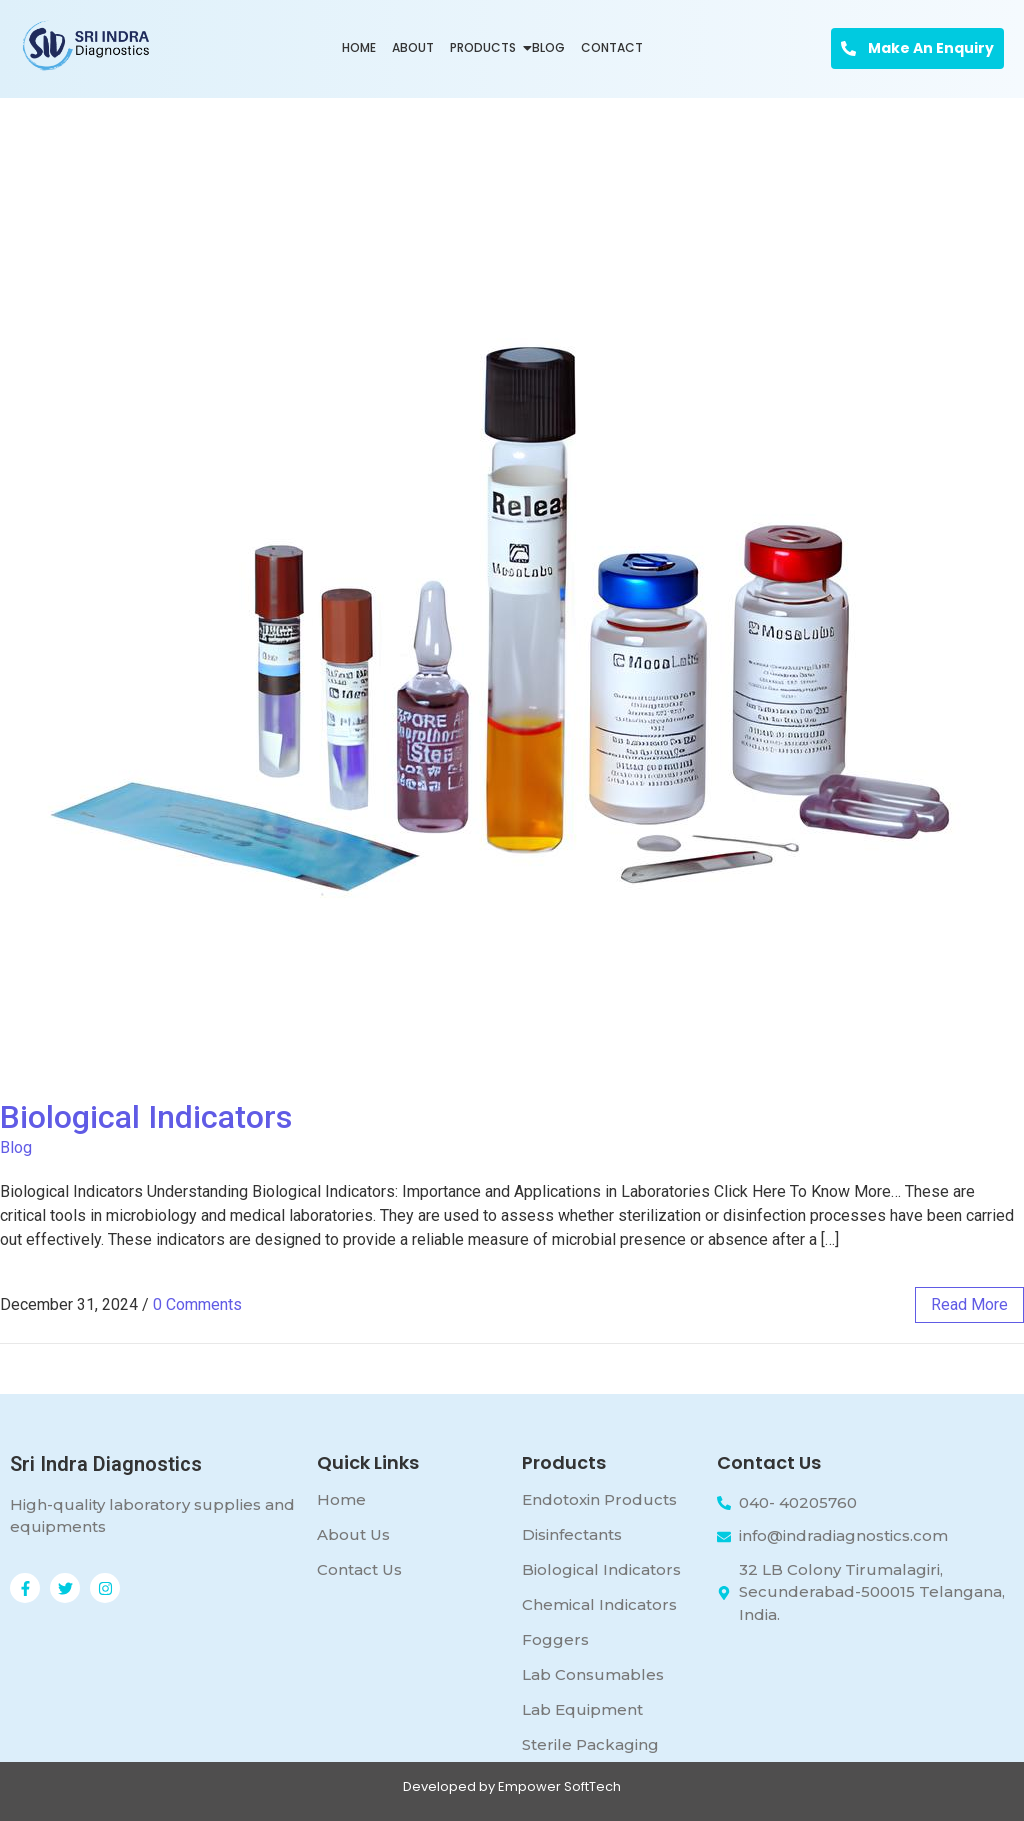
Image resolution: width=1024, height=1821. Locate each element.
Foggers (555, 1639)
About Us (353, 1534)
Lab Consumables (593, 1674)
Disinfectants (572, 1534)
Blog (548, 47)
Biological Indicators (146, 1117)
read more (969, 1304)
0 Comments (197, 1304)
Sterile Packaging (590, 1744)
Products (485, 47)
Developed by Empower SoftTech (512, 1786)
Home (359, 47)
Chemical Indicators (599, 1604)
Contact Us (359, 1569)
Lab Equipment (582, 1709)
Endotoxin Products (599, 1499)
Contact (612, 47)
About (413, 47)
